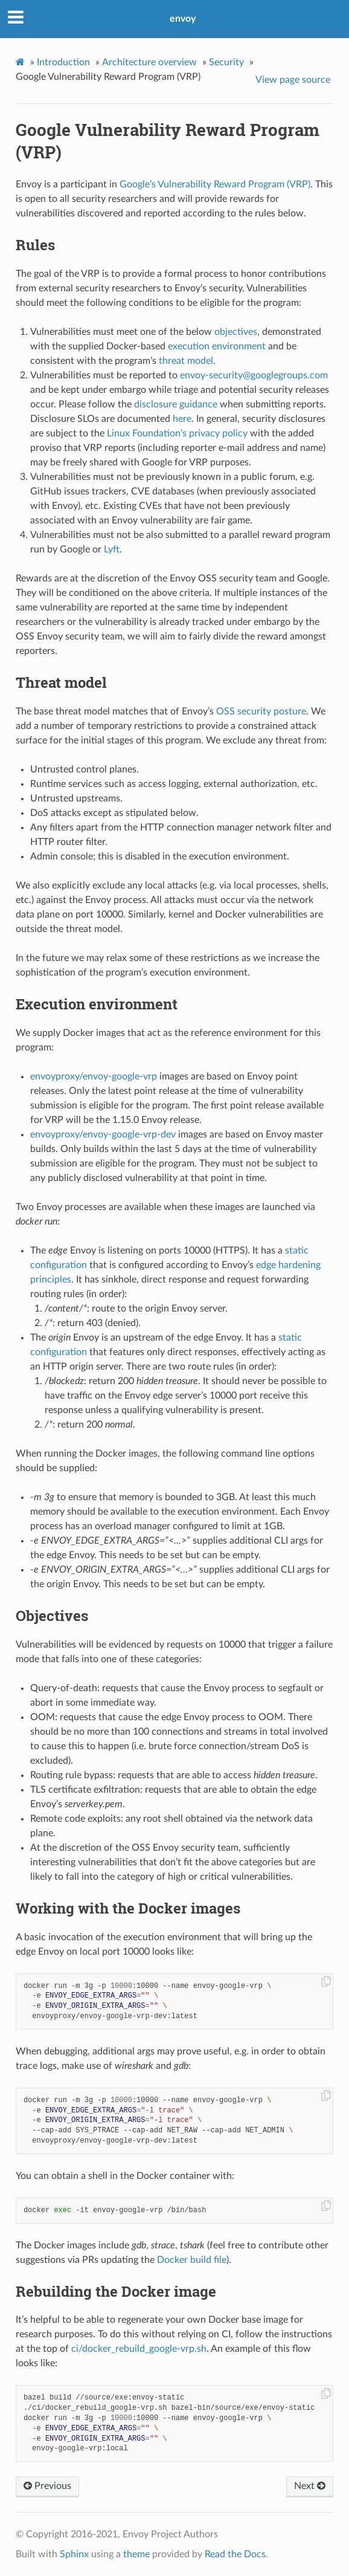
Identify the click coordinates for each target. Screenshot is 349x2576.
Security (226, 62)
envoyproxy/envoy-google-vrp (93, 1076)
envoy (183, 19)
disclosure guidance (175, 404)
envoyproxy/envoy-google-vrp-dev (103, 1134)
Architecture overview (149, 62)
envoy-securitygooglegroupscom (254, 375)
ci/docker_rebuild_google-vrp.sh (139, 2349)
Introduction (63, 62)
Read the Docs (235, 2554)
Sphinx (74, 2554)
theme (136, 2554)
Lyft (112, 549)
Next (309, 2486)
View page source (292, 80)
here (182, 419)
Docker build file (191, 2260)
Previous (47, 2486)
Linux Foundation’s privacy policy (177, 433)
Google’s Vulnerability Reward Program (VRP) (215, 184)
